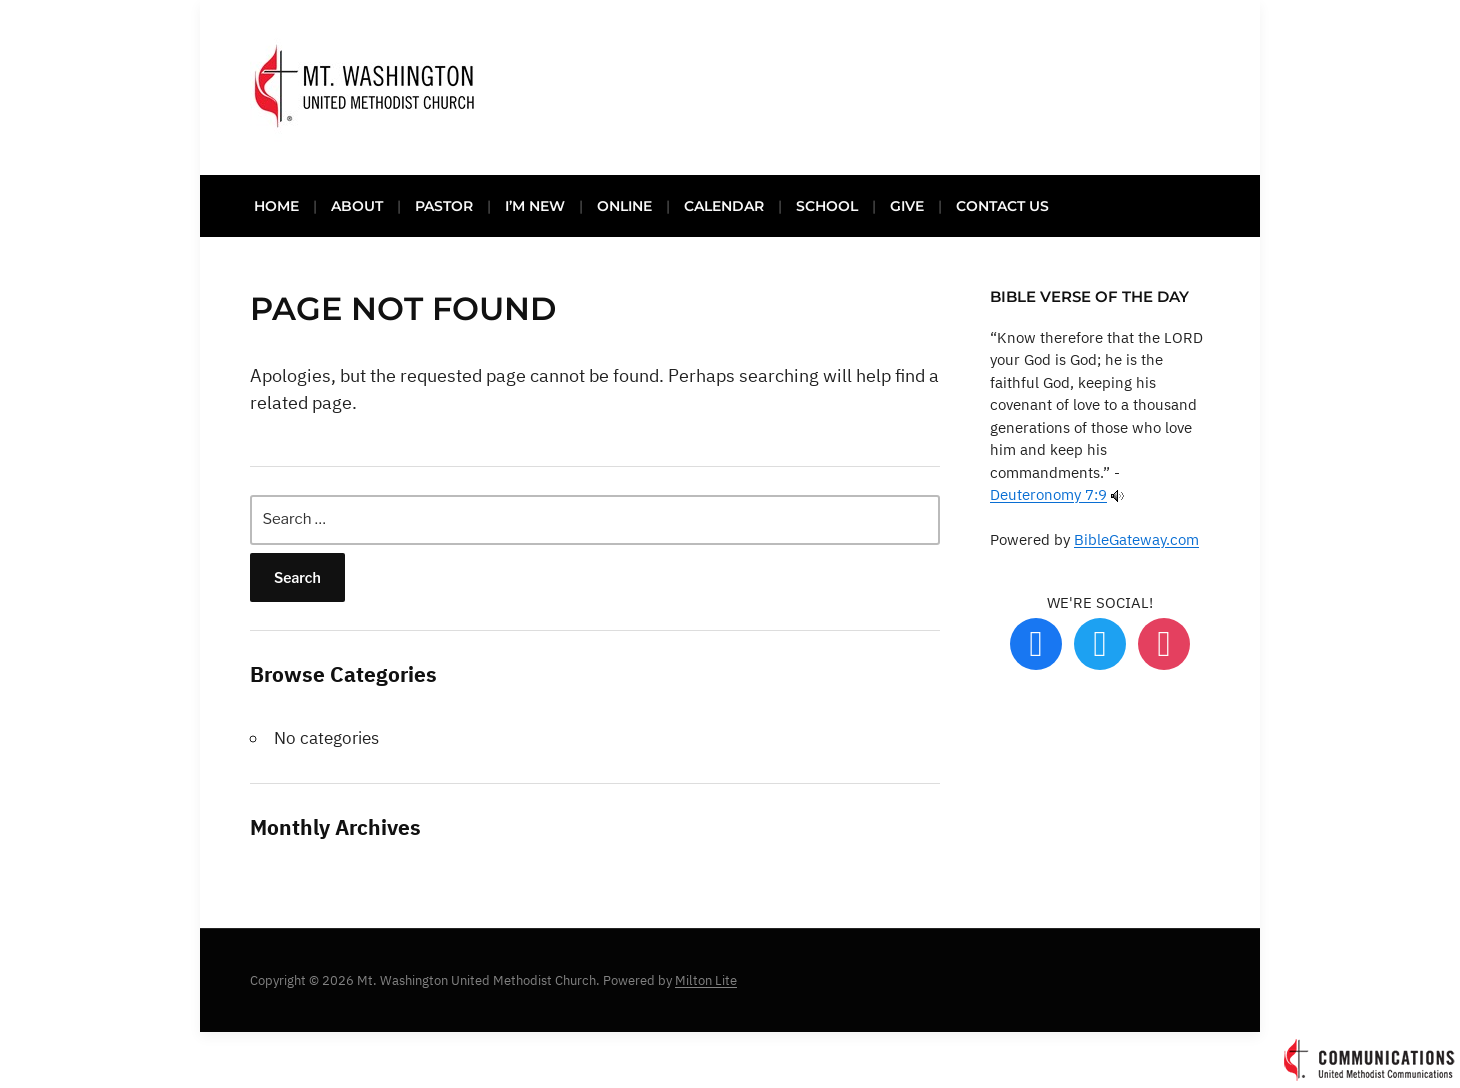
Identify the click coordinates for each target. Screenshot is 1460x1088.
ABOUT (357, 206)
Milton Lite (706, 980)
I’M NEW (535, 206)
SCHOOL (827, 206)
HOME (276, 206)
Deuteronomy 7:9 (1048, 494)
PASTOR (444, 206)
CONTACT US (1002, 206)
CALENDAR (724, 206)
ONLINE (624, 206)
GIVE (907, 206)
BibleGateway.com (1136, 539)
